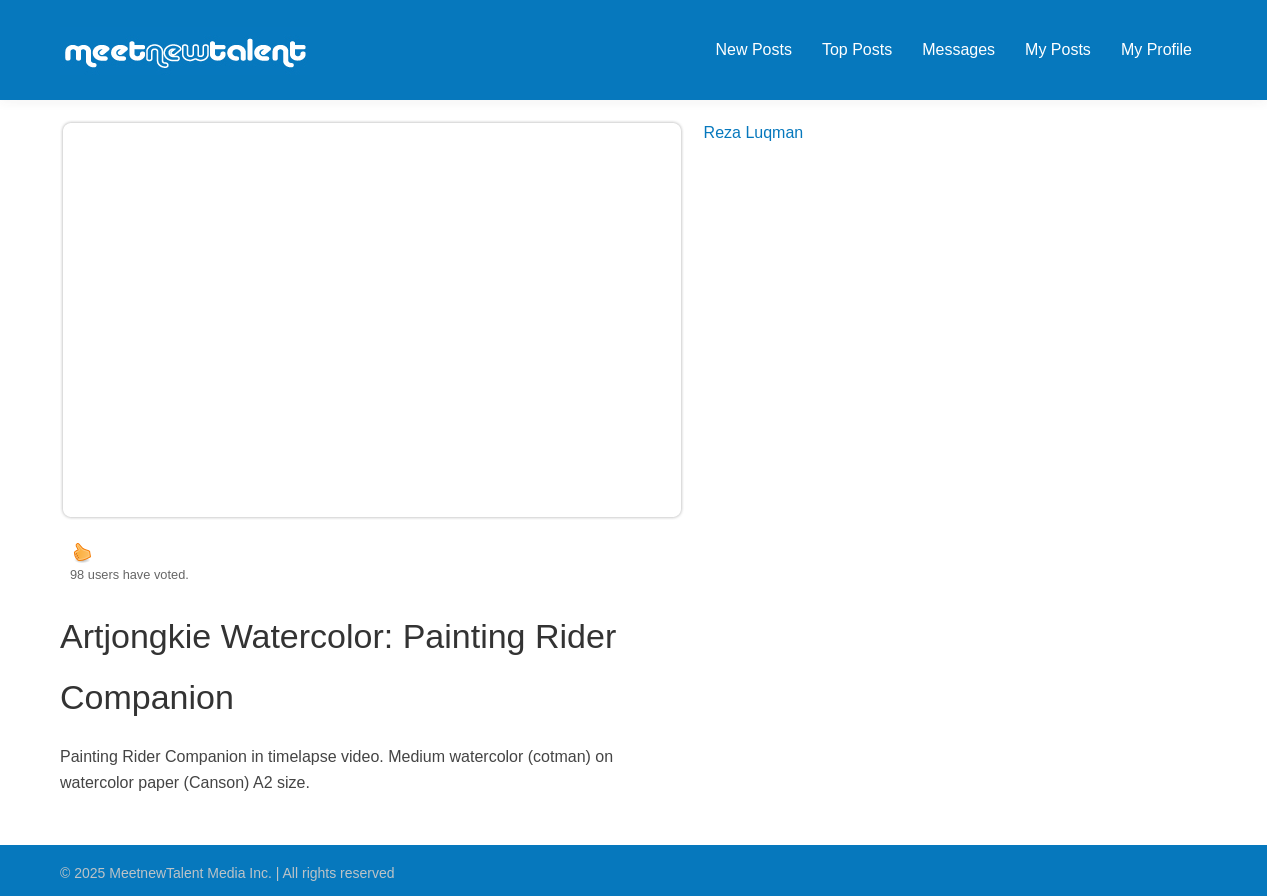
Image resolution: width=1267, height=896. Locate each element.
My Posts (1058, 49)
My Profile (1156, 49)
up (82, 552)
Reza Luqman (754, 132)
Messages (958, 49)
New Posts (753, 49)
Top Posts (857, 49)
